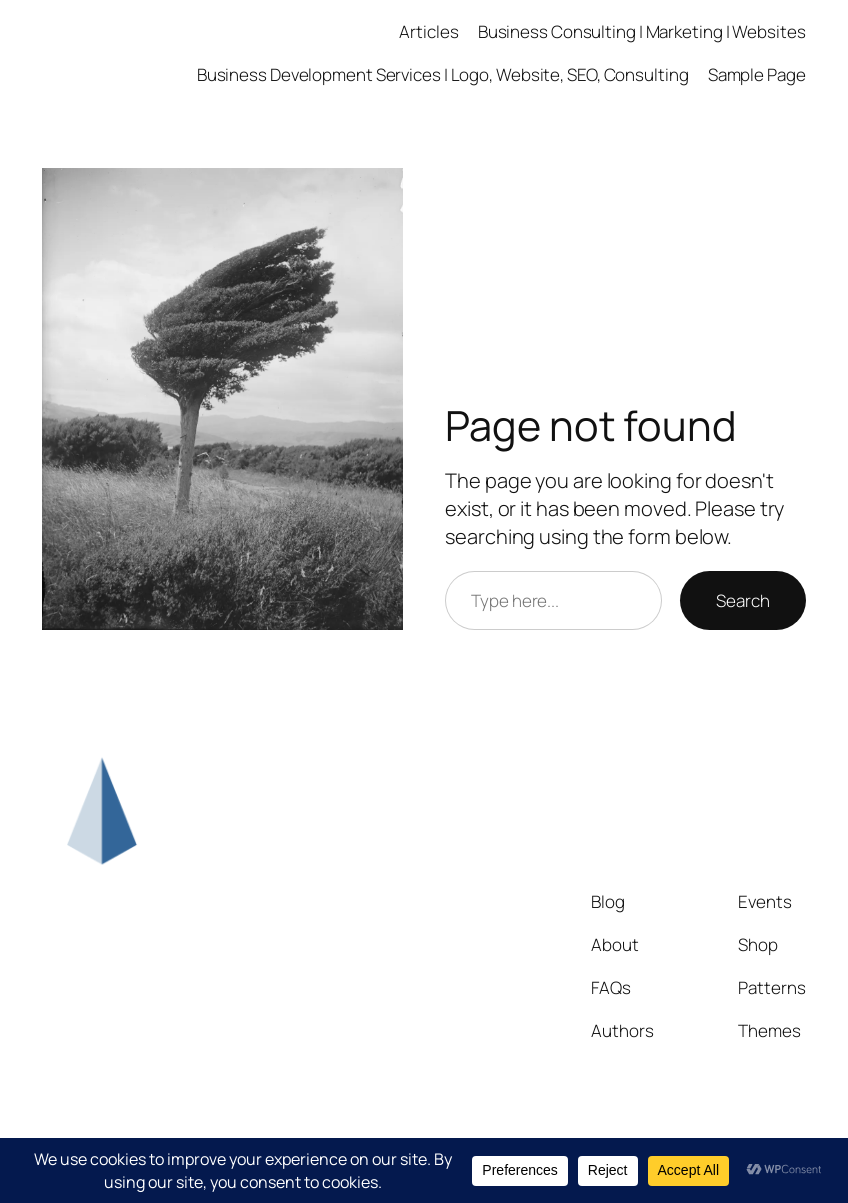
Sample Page (757, 74)
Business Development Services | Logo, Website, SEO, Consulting (443, 74)
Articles (428, 31)
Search (742, 600)
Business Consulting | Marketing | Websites (642, 31)
